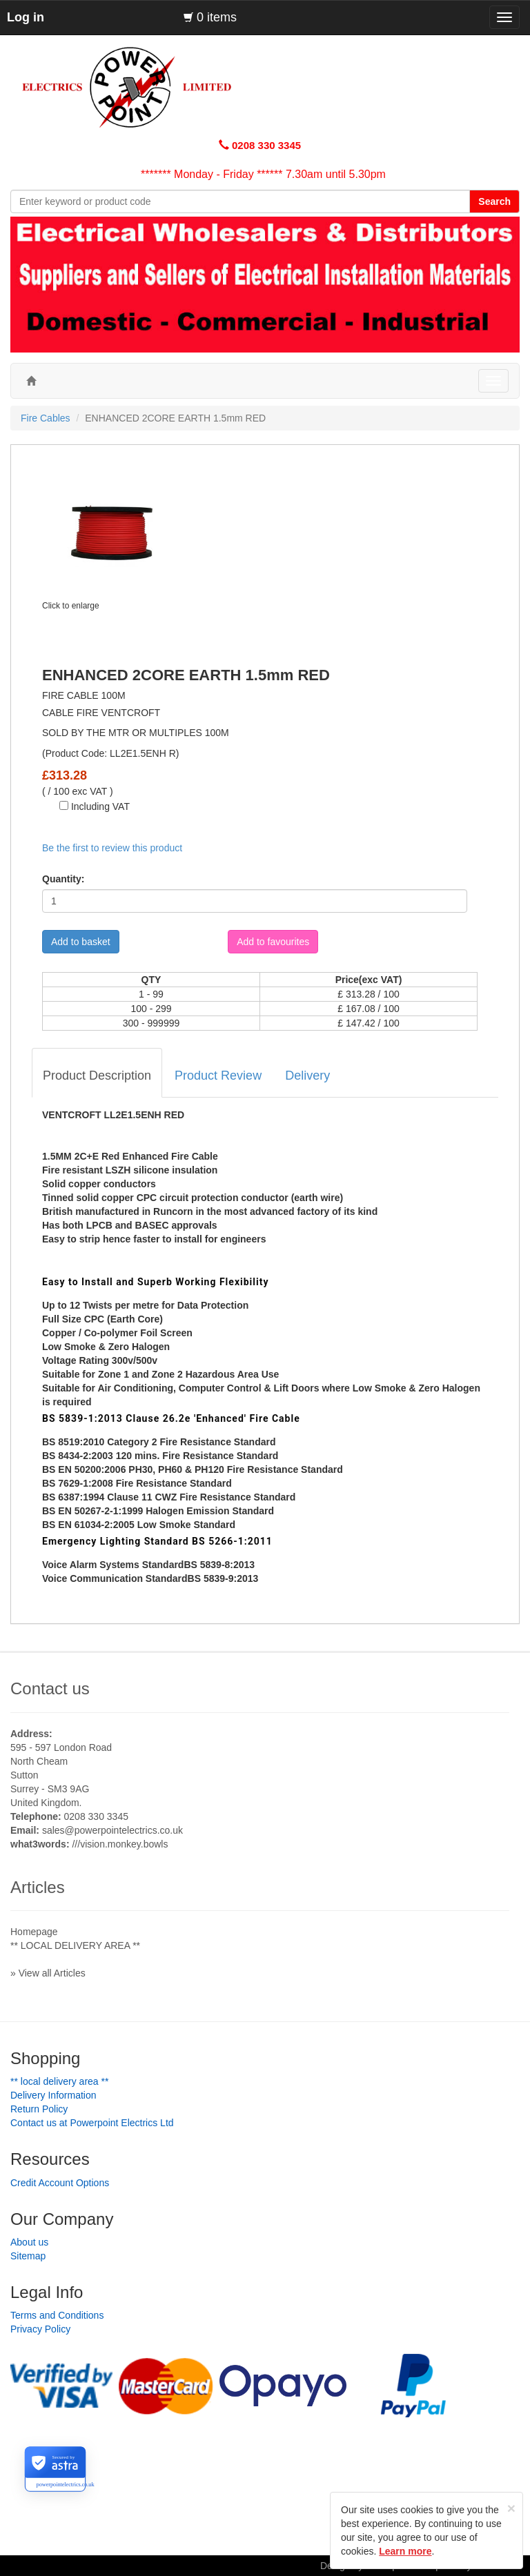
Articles (37, 1887)
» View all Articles (48, 1973)
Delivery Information (53, 2095)
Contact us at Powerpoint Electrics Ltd (92, 2122)
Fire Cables (45, 418)
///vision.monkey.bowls (120, 1844)
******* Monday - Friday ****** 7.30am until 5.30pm (263, 174)
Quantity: (63, 878)
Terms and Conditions (57, 2315)
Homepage (34, 1931)
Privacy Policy (40, 2329)
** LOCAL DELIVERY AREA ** (75, 1945)
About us (29, 2242)
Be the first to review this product (112, 847)
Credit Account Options (59, 2182)
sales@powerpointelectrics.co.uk (112, 1830)
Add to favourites (273, 941)
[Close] (511, 2508)
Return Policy (39, 2108)
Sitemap (28, 2255)
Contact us (50, 1688)
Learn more (405, 2551)
